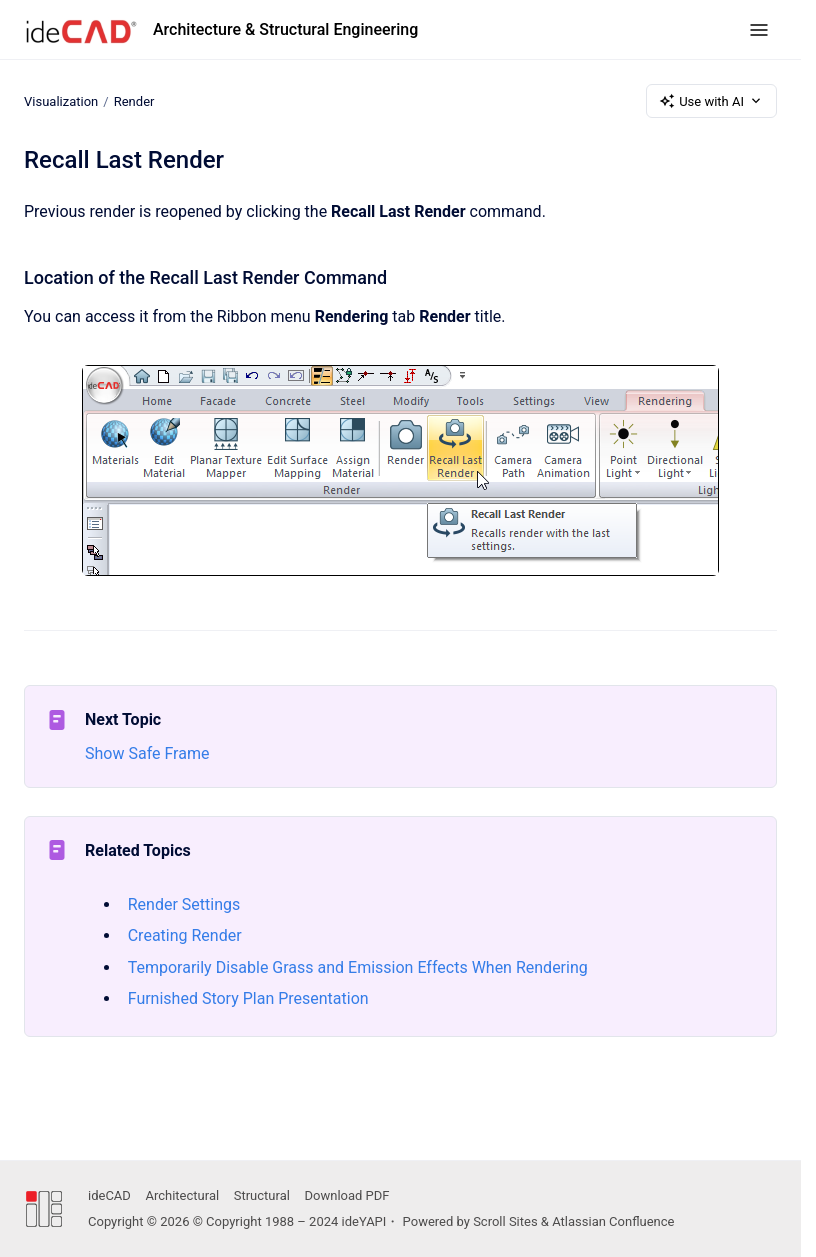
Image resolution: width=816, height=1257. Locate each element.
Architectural (182, 1195)
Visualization (61, 100)
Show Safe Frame (147, 753)
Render (134, 100)
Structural (262, 1195)
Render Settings (184, 904)
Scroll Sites (505, 1221)
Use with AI (711, 101)
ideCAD (109, 1195)
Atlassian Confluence (613, 1221)
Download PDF (347, 1195)
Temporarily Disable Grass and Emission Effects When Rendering (358, 967)
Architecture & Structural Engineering (285, 29)
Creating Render (185, 935)
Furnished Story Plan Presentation (248, 998)
